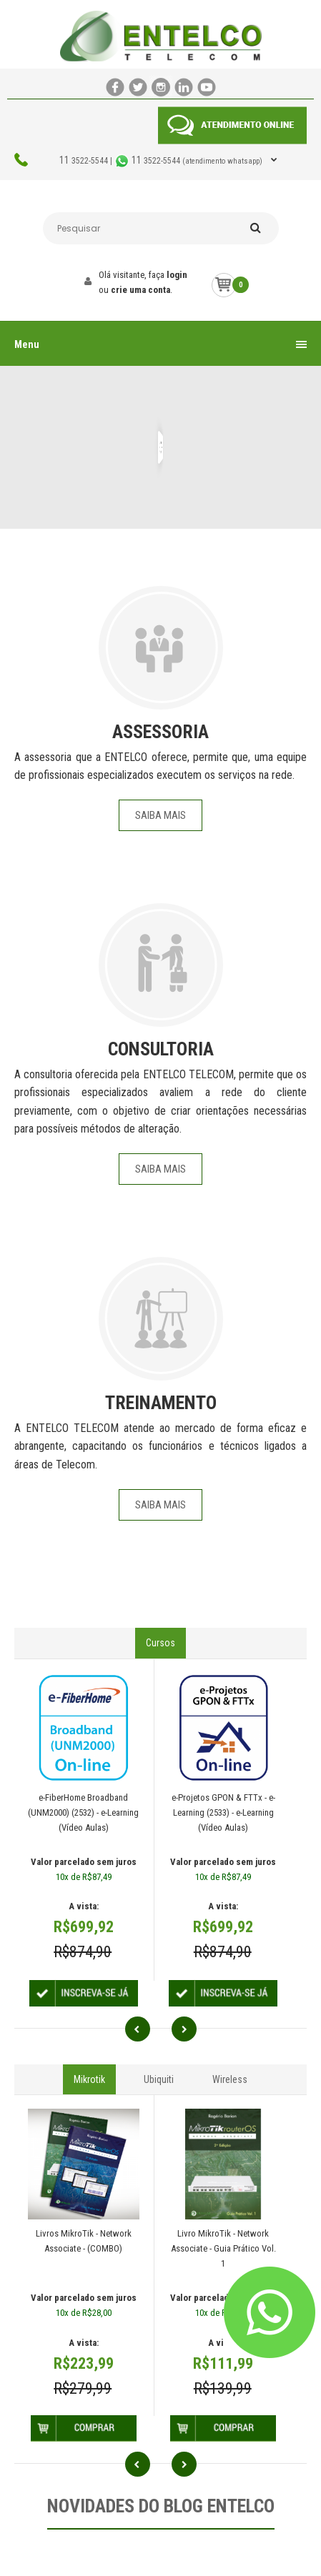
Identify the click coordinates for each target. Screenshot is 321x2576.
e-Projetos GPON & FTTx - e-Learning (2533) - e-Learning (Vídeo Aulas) (223, 1812)
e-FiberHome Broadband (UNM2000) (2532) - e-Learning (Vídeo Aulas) (83, 1812)
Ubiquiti (159, 2079)
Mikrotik (89, 2079)
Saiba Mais (160, 815)
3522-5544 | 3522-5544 (162, 161)
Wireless (229, 2079)
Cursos (160, 1642)
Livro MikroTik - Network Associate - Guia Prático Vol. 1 (223, 2248)
